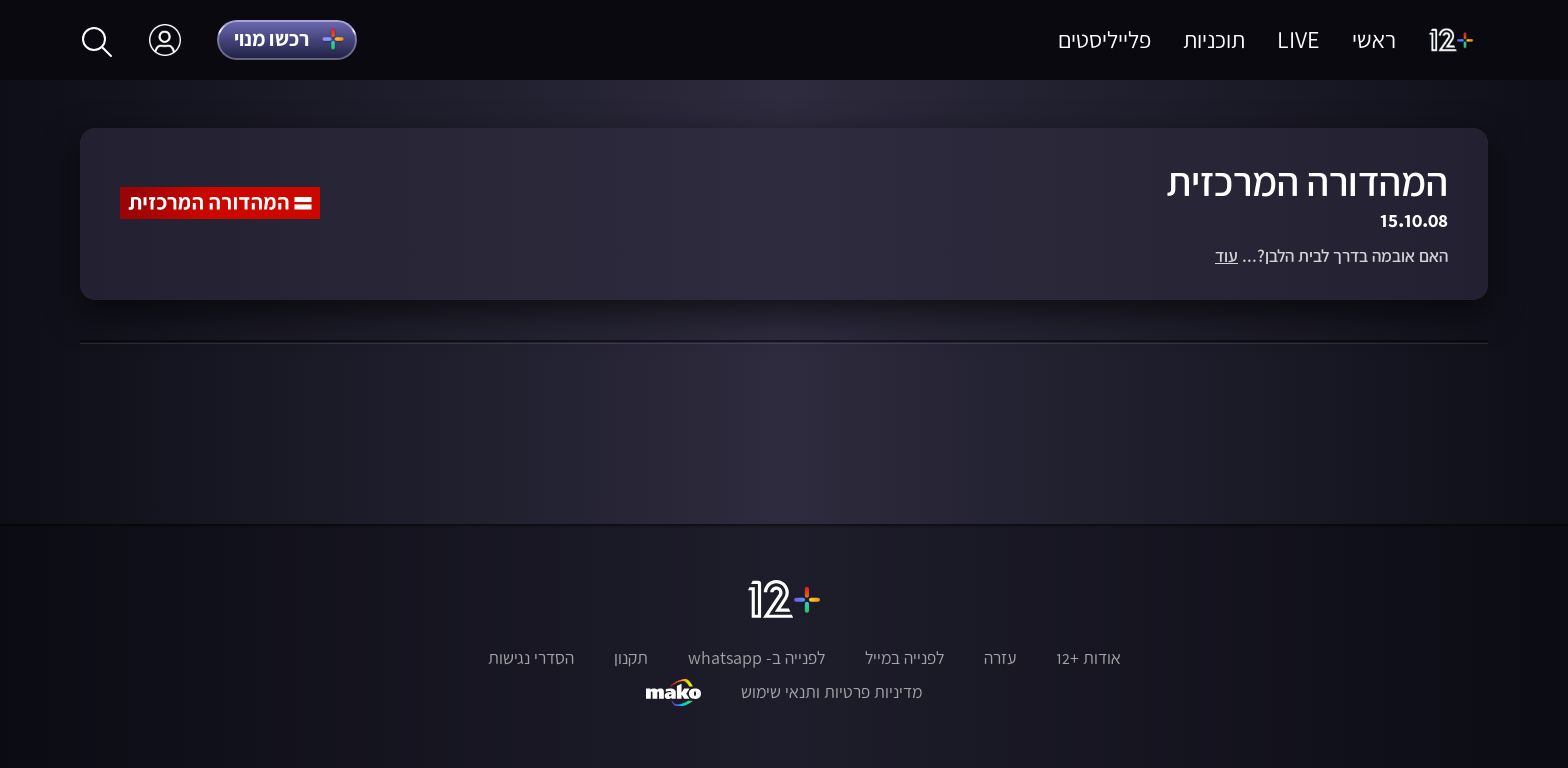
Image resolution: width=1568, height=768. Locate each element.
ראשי (1374, 39)
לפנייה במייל (904, 658)
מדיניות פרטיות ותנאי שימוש (831, 692)
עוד (1226, 256)
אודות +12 (1088, 658)
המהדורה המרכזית (1307, 181)
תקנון (631, 658)
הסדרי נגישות (531, 658)
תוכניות (1214, 39)
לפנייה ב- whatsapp (756, 658)
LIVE (1298, 39)
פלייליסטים (1104, 39)
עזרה (1000, 658)
